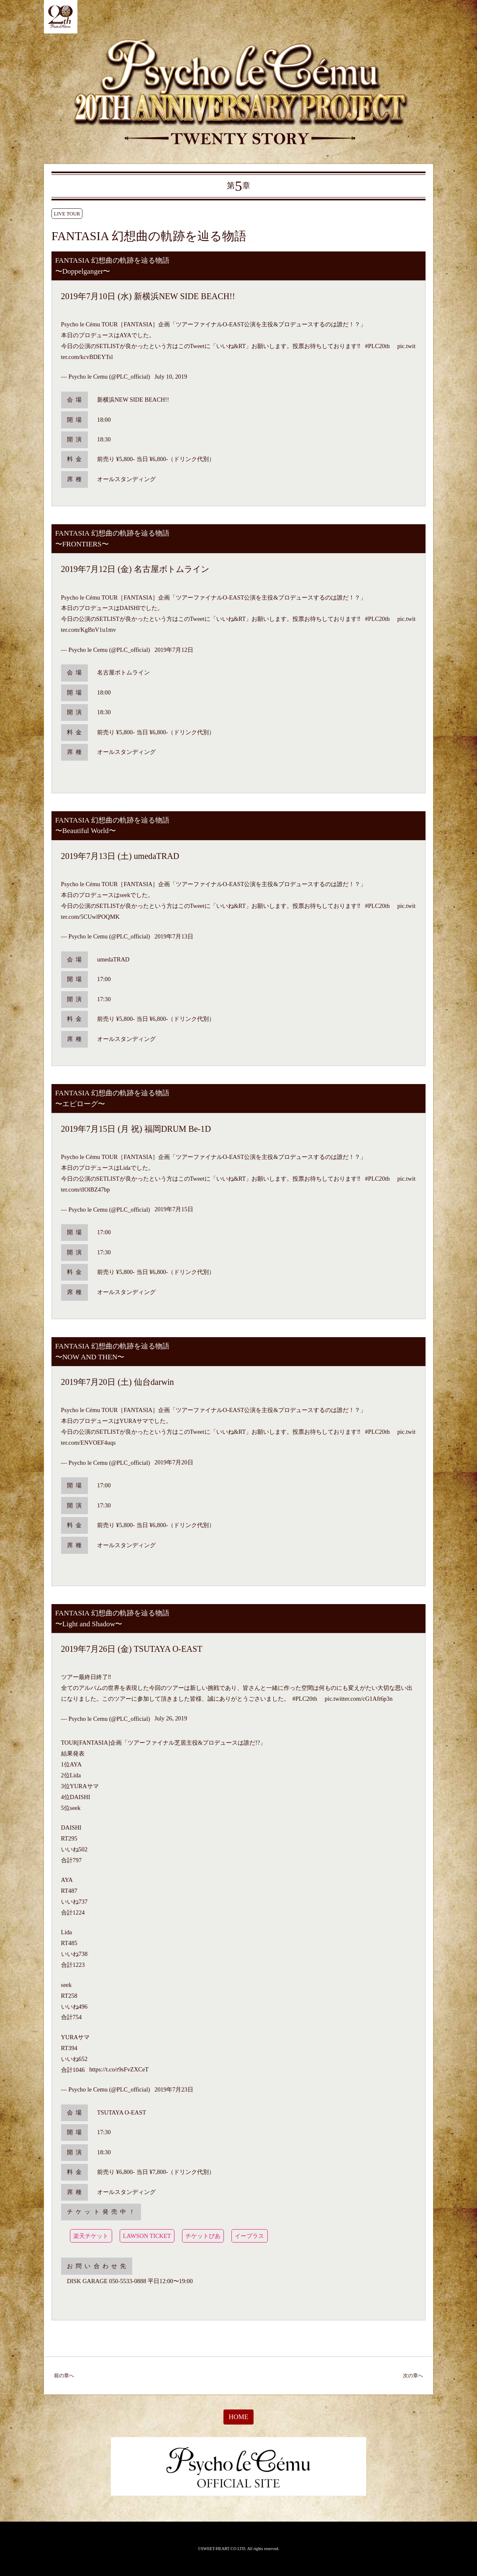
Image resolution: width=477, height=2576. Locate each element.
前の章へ (64, 2376)
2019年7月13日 (173, 936)
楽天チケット (90, 2236)
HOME (238, 2416)
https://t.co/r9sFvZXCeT (119, 2069)
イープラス (249, 2236)
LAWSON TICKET (147, 2236)
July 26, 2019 (170, 1718)
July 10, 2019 (170, 376)
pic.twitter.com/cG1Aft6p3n (358, 1698)
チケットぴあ (203, 2236)
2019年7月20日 (173, 1462)
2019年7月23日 (173, 2089)
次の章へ (413, 2376)
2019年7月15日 (173, 1209)
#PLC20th (377, 346)
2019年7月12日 (173, 649)
